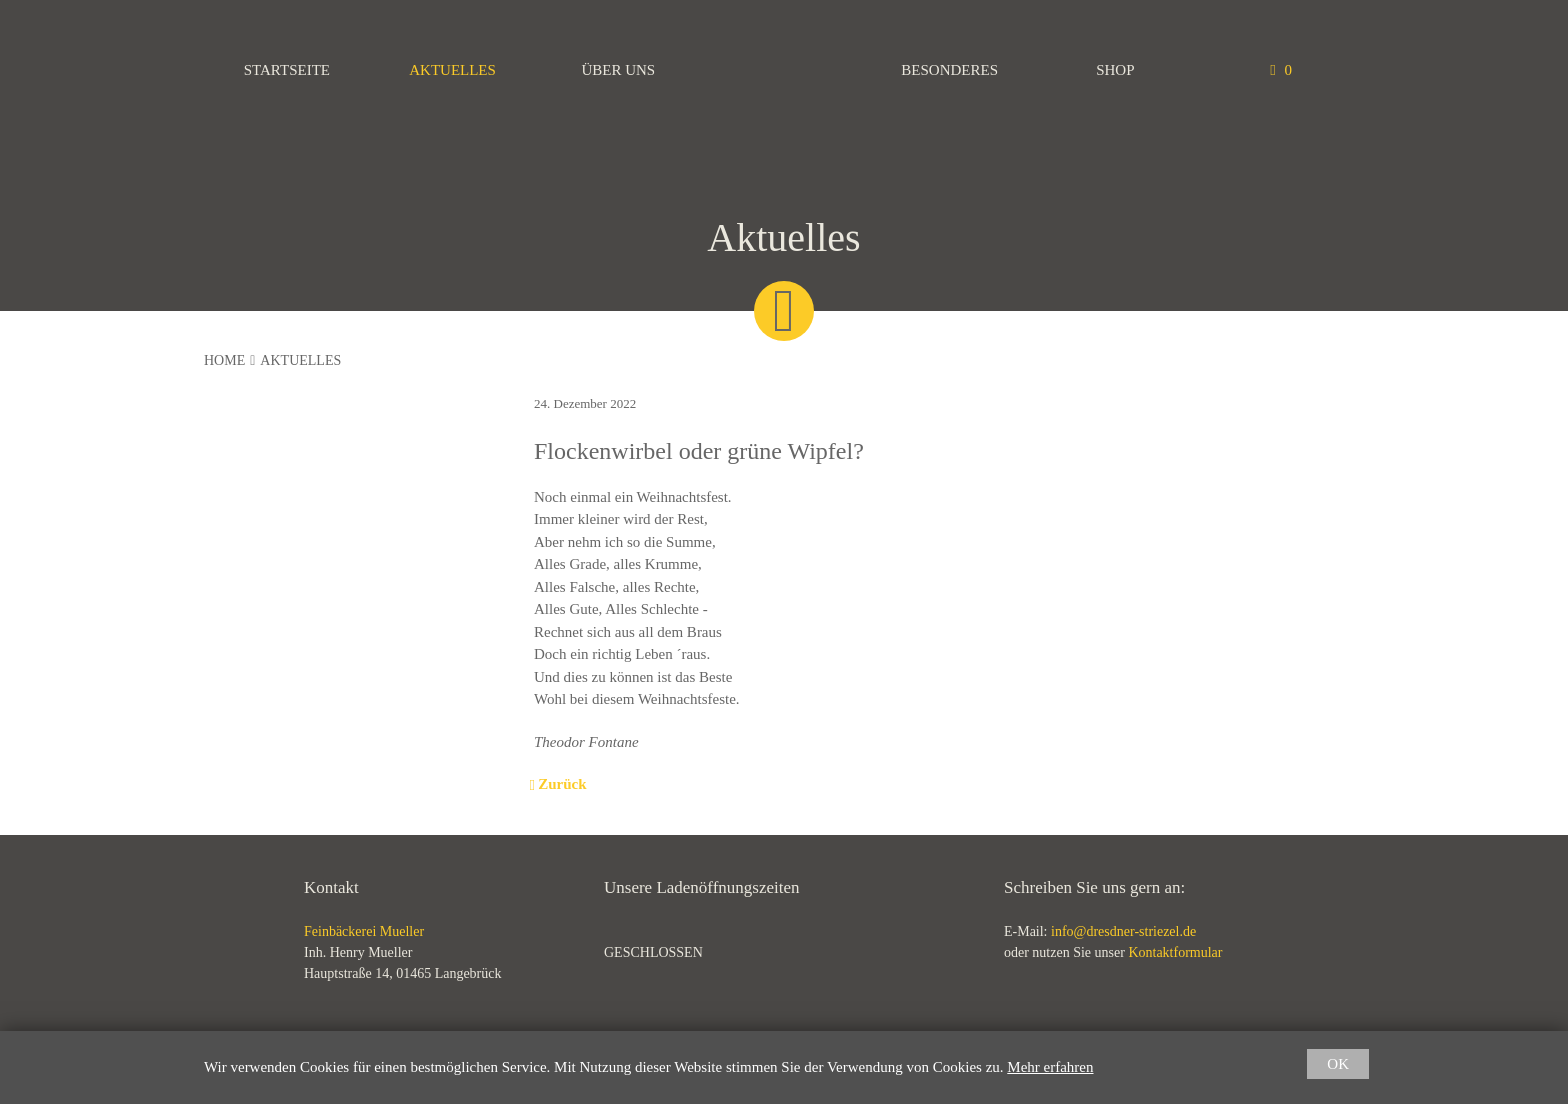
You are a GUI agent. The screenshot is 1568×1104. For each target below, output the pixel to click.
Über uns (618, 70)
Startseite (287, 70)
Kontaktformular (1175, 952)
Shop (1115, 70)
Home (224, 360)
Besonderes (949, 70)
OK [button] (1338, 1064)
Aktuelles (452, 70)
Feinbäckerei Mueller (784, 70)
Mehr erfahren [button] (1050, 1067)
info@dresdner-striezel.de (1123, 931)
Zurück (560, 784)
